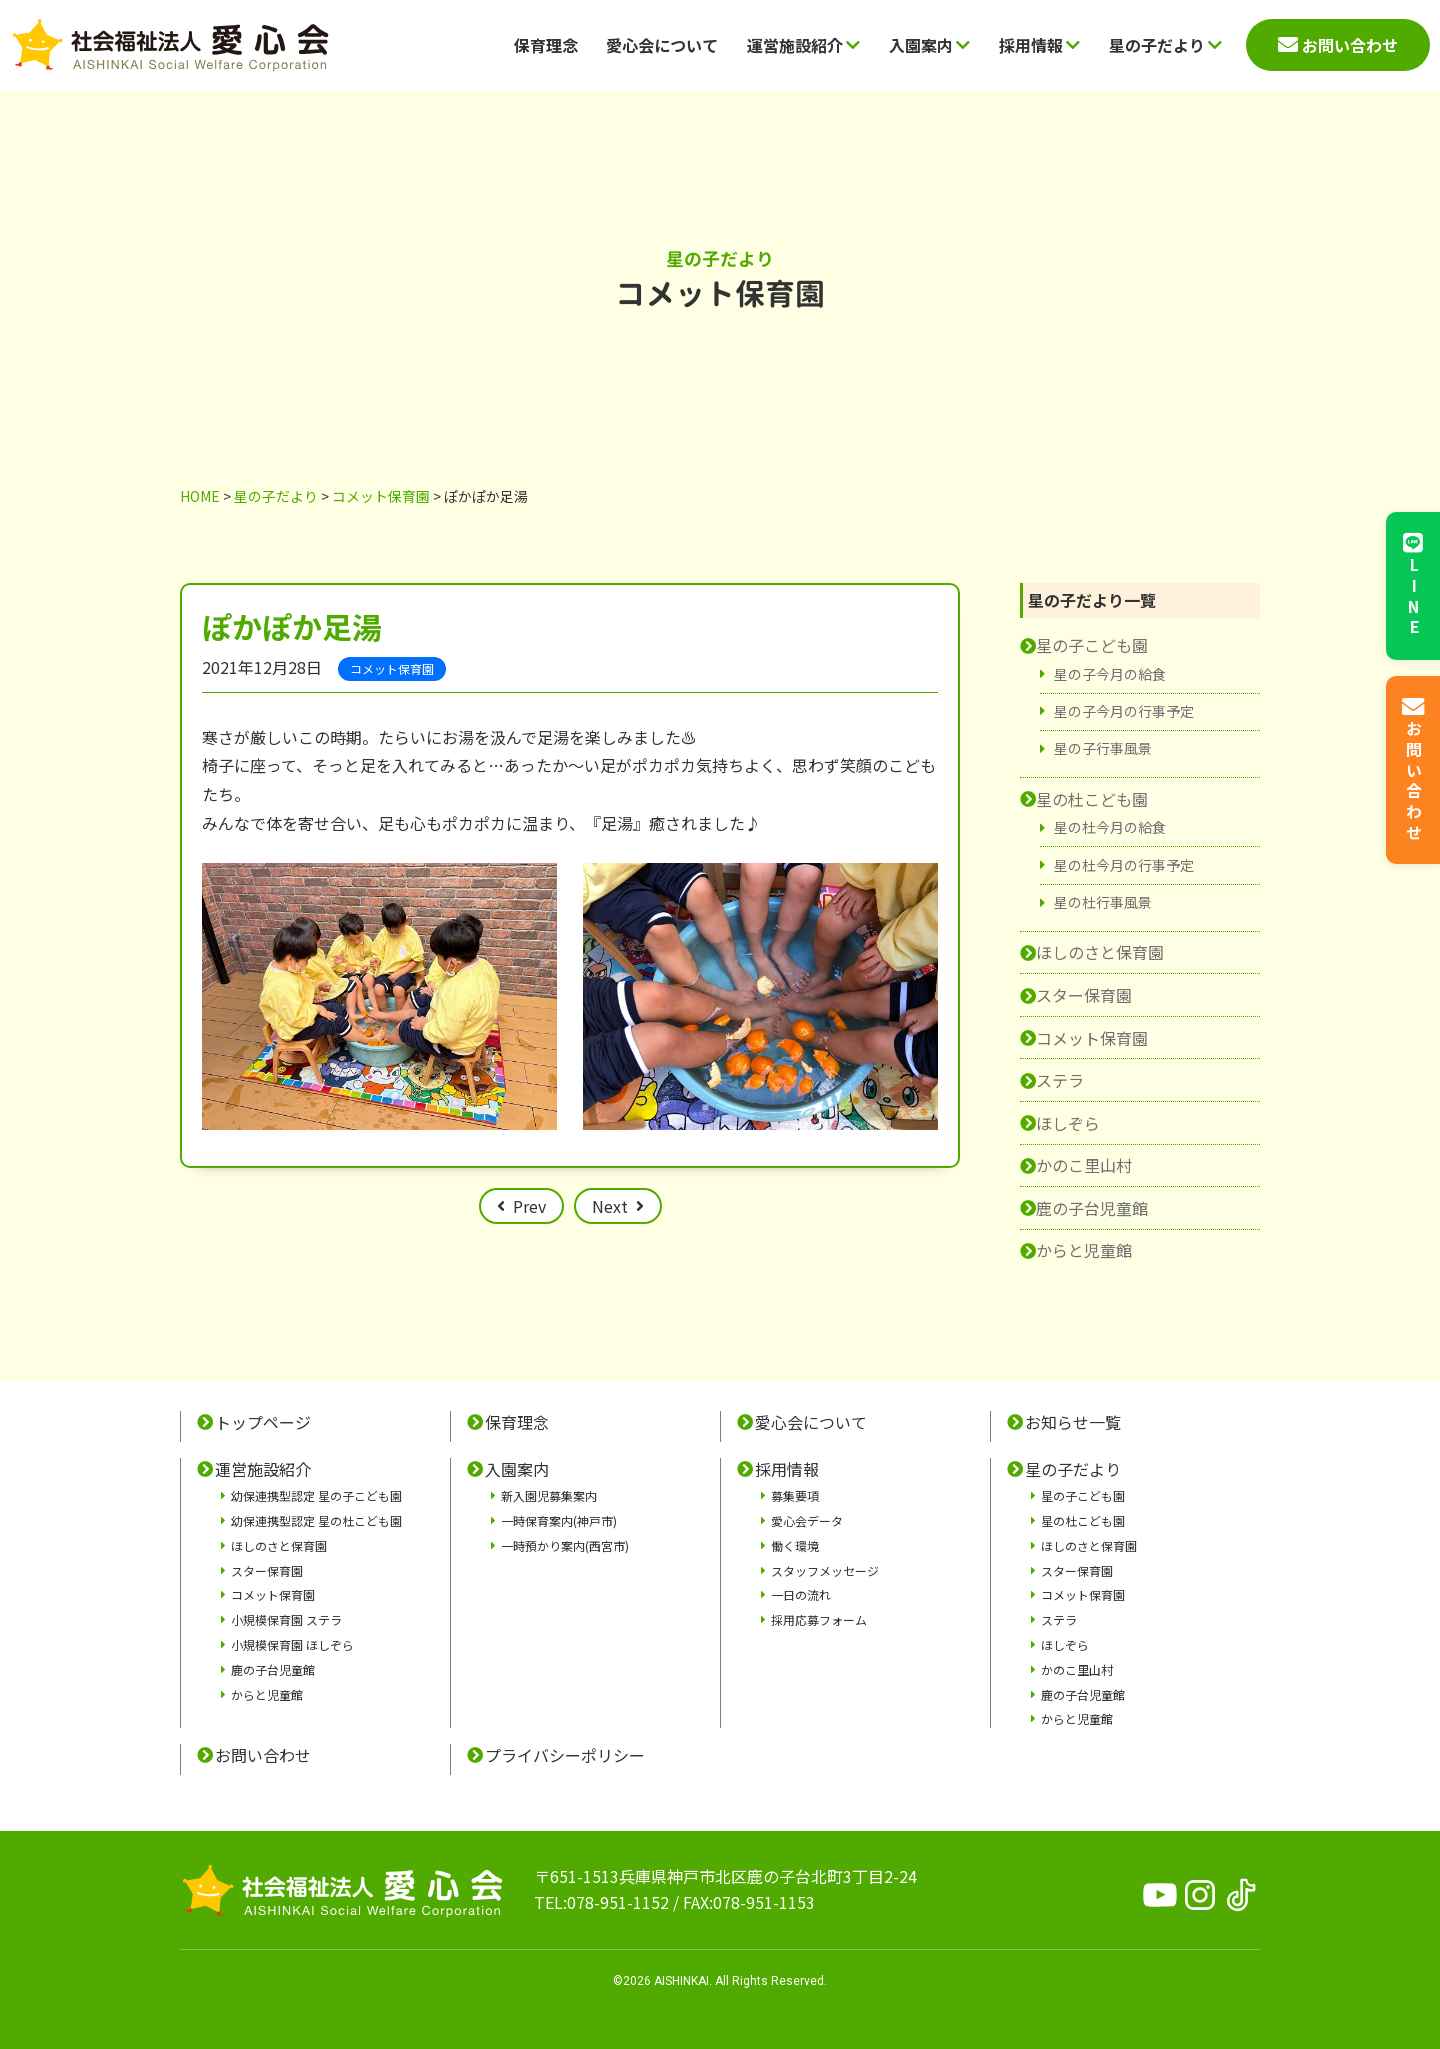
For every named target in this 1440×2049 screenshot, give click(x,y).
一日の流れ (801, 1594)
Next (610, 1206)
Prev (529, 1206)
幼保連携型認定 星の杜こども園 (316, 1520)
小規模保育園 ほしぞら (292, 1644)
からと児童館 (1084, 1250)
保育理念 (546, 45)
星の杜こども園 (1092, 799)
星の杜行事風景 (1103, 902)
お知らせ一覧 (1073, 1422)
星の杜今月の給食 (1110, 827)
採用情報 (1039, 45)
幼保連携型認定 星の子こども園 (316, 1495)
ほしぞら (1068, 1123)
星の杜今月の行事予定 (1124, 865)
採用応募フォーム (819, 1619)
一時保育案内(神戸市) (559, 1520)
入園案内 (929, 45)
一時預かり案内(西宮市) (565, 1545)
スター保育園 (1084, 995)
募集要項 (795, 1495)
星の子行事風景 (1103, 748)
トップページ (263, 1422)
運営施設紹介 (803, 45)
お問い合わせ (263, 1755)
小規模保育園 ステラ (286, 1619)
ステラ (1060, 1080)
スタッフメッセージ (825, 1570)
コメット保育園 (1092, 1038)
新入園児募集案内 (549, 1495)
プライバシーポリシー (565, 1755)
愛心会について (662, 45)
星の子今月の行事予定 (1124, 711)
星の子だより (1165, 45)
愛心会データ (807, 1520)
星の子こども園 (1092, 645)
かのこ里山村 (1084, 1165)
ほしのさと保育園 (1100, 952)
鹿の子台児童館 (1092, 1208)
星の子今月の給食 (1110, 674)
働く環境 (795, 1545)
